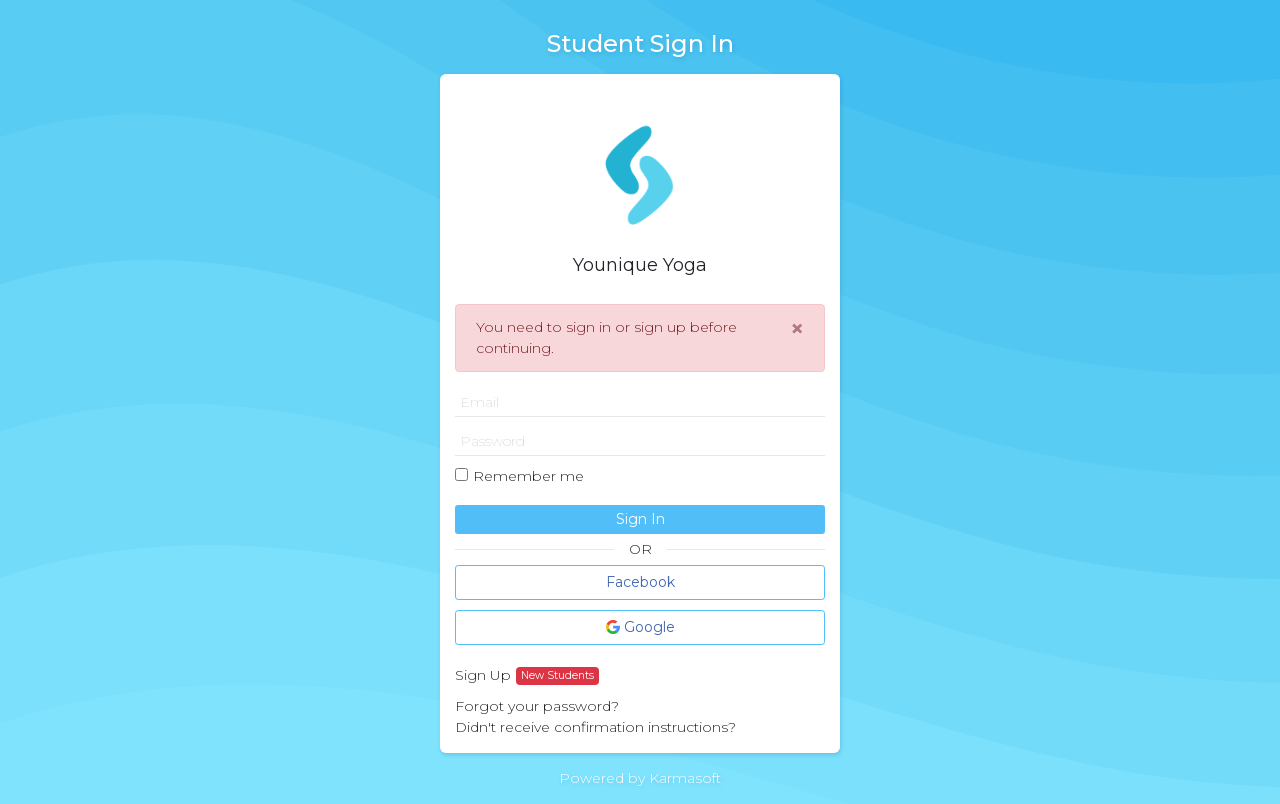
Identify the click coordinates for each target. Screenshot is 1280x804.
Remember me (528, 476)
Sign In (640, 519)
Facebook (640, 582)
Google (640, 627)
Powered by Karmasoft (640, 778)
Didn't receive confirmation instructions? (595, 727)
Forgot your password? (537, 706)
